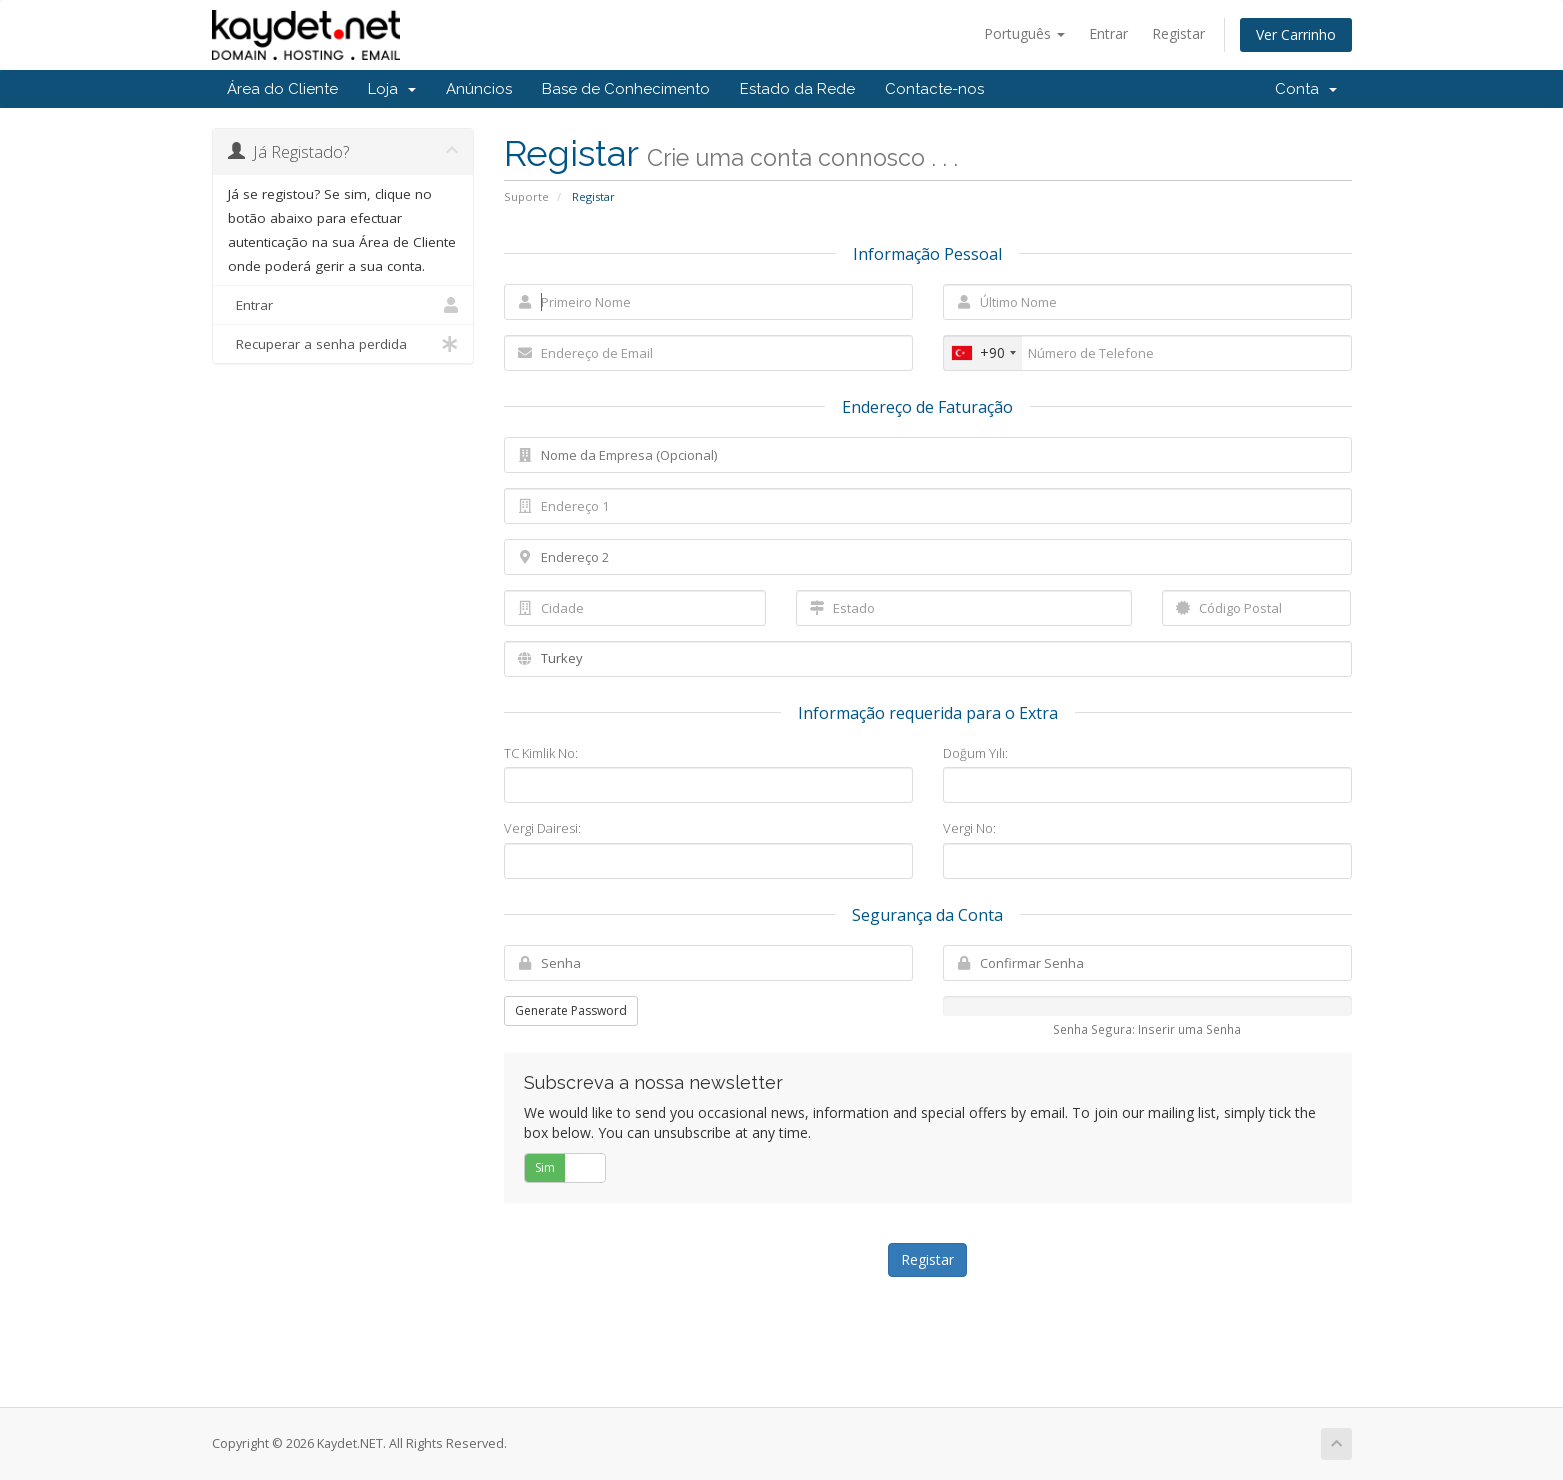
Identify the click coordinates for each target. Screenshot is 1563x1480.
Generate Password (571, 1010)
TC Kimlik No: (541, 753)
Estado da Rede (797, 89)
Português (1024, 33)
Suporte (526, 196)
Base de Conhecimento (626, 89)
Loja (392, 89)
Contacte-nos (934, 89)
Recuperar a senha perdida (343, 344)
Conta (1306, 89)
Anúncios (479, 89)
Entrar (1108, 33)
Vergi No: (969, 828)
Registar (1178, 33)
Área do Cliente (282, 89)
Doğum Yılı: (975, 753)
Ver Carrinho (1296, 34)
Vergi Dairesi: (542, 828)
